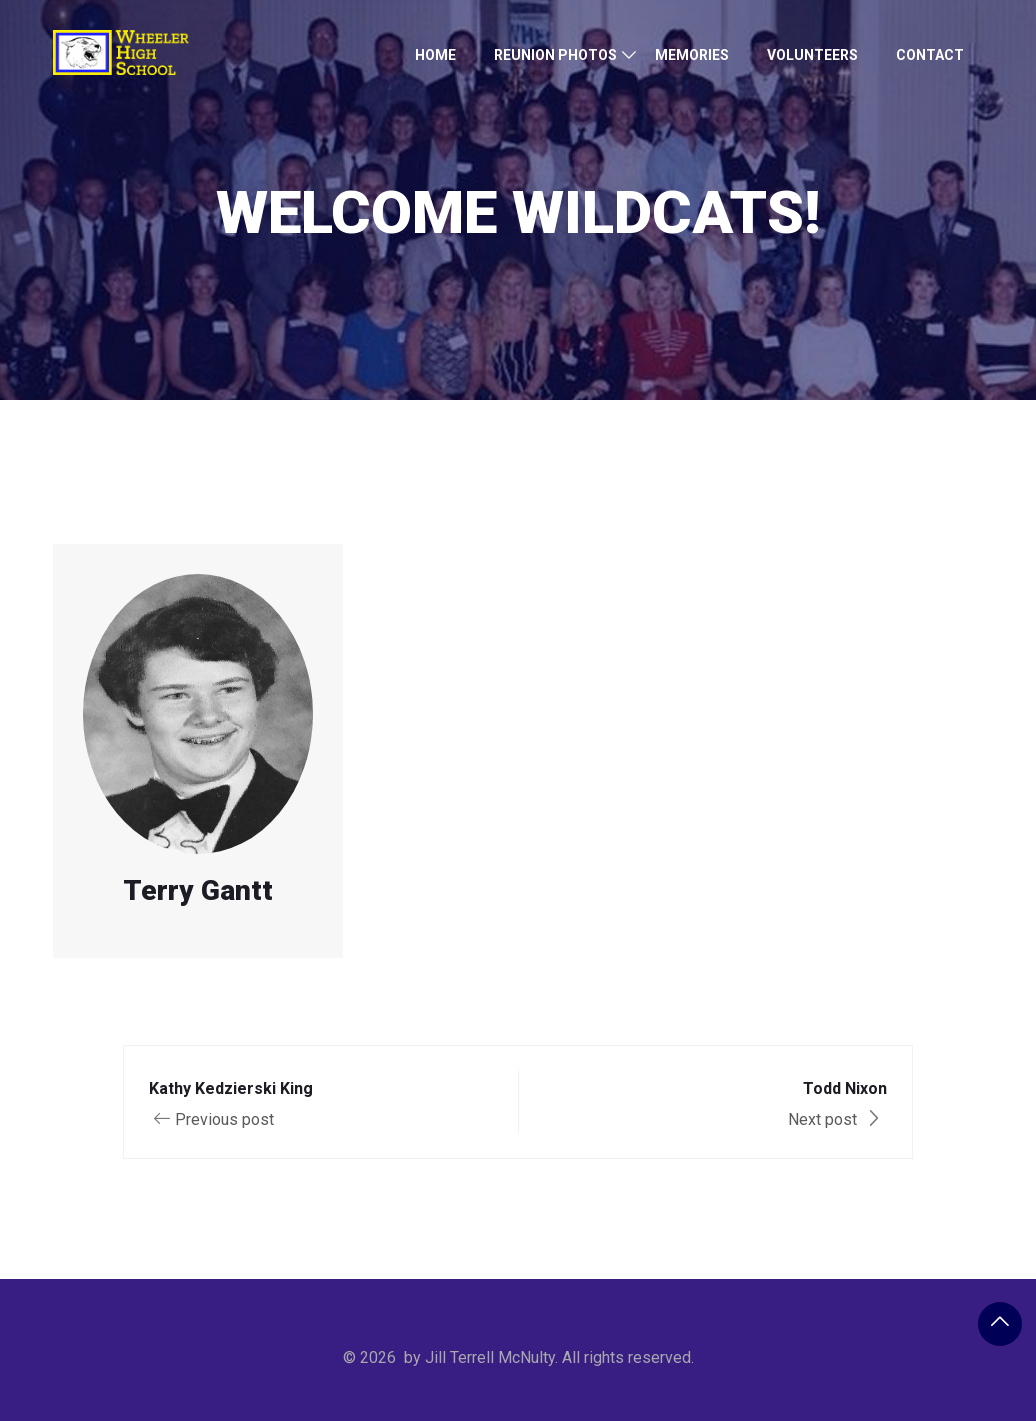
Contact (930, 55)
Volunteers (812, 55)
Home (435, 55)
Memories (692, 55)
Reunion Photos (555, 55)
